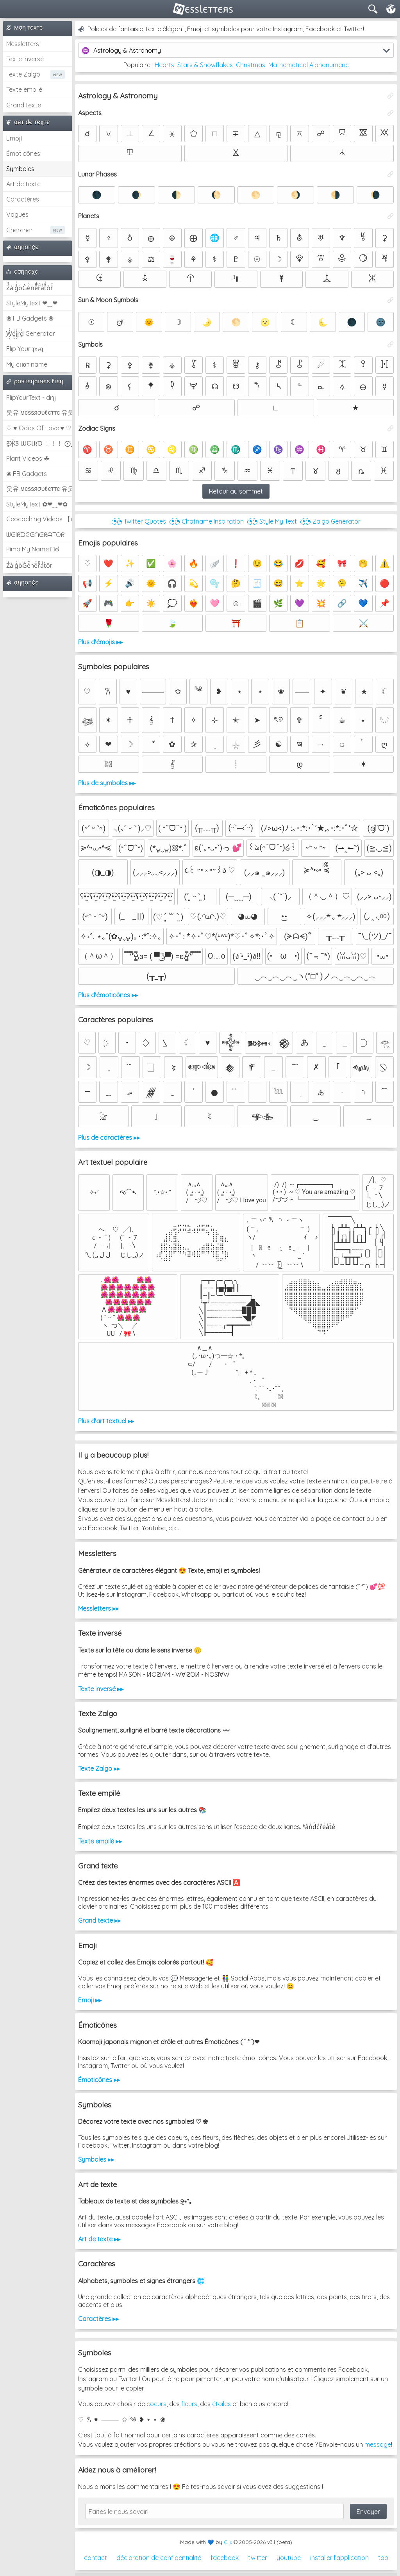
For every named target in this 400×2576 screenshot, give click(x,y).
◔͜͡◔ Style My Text (272, 521)
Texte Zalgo (23, 74)
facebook (225, 2558)
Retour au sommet (236, 491)
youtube (289, 2558)
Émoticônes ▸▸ (99, 2080)
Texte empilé (24, 89)
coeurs (156, 2404)
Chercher (19, 230)
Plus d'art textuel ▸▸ (106, 1421)
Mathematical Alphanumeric (308, 65)
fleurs (189, 2404)
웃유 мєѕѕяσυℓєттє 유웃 (39, 412)
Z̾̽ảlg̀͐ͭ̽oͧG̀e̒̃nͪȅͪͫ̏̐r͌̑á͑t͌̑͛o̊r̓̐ (29, 288)
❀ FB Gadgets (26, 474)
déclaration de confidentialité (158, 2558)
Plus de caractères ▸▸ (109, 1137)
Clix (228, 2542)
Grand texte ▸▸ (99, 1920)
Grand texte (23, 105)
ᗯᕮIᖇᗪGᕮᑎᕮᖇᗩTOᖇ (35, 534)
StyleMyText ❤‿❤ (31, 303)
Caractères (22, 199)
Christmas (250, 65)
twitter (257, 2558)
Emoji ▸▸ (90, 2000)
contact (95, 2558)
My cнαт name (26, 364)
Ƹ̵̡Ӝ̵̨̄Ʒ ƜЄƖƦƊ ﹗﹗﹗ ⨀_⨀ (39, 443)
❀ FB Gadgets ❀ (30, 318)
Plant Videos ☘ (27, 458)
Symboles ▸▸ (96, 2159)
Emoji (14, 138)
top (383, 2558)
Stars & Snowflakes (205, 65)
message (377, 2444)
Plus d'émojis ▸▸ (100, 642)
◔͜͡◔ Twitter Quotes (138, 521)
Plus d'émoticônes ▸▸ (108, 995)
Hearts (164, 65)
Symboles (20, 169)
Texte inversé (25, 59)
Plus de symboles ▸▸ (107, 783)
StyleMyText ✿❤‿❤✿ (37, 504)
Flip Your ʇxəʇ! (25, 349)
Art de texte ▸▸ (99, 2239)
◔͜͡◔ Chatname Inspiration (206, 521)
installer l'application (339, 2558)
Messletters (22, 44)
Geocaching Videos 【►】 (39, 519)
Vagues (17, 214)
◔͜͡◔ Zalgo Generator (330, 521)
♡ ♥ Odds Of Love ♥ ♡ (38, 428)
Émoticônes (23, 153)
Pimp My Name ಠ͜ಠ (32, 549)
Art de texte (23, 184)
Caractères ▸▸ (98, 2319)
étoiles (221, 2404)
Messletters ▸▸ (98, 1608)
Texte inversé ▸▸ (100, 1689)
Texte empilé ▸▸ (100, 1841)
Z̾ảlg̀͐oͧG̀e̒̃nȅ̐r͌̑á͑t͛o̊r (29, 565)
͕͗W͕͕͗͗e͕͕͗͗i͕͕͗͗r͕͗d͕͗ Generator (30, 333)
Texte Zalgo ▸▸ (99, 1768)
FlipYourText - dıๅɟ (31, 397)
